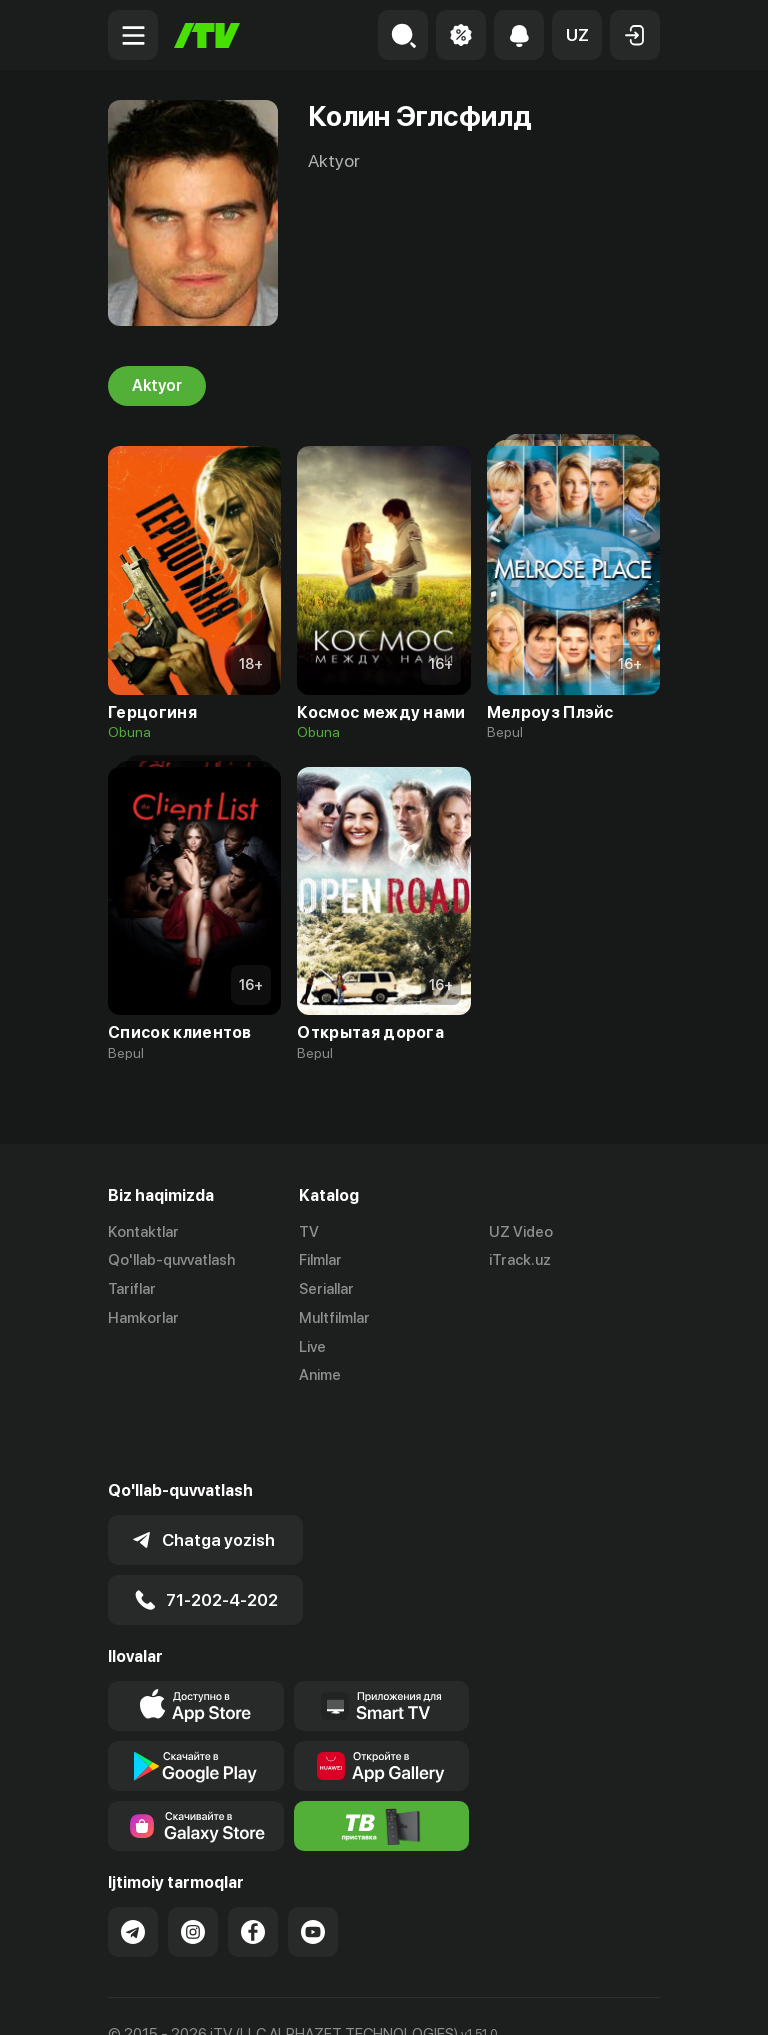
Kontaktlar (143, 1232)
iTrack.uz (520, 1261)
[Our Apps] (382, 1636)
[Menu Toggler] (133, 35)
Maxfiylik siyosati (298, 1998)
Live (312, 1347)
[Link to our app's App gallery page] (382, 1696)
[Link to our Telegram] (133, 1862)
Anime (320, 1376)
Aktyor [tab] (157, 386)
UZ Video (521, 1232)
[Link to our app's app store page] (196, 1636)
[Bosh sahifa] (207, 35)
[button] (577, 35)
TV (309, 1232)
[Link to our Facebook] (253, 1862)
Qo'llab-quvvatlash (171, 1261)
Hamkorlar (143, 1318)
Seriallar (326, 1290)
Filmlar (320, 1261)
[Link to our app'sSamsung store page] (196, 1756)
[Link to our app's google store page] (196, 1696)
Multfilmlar (334, 1318)
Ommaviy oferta (162, 1998)
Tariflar (132, 1290)
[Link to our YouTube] (313, 1862)
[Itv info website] (382, 1756)
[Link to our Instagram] (193, 1862)
